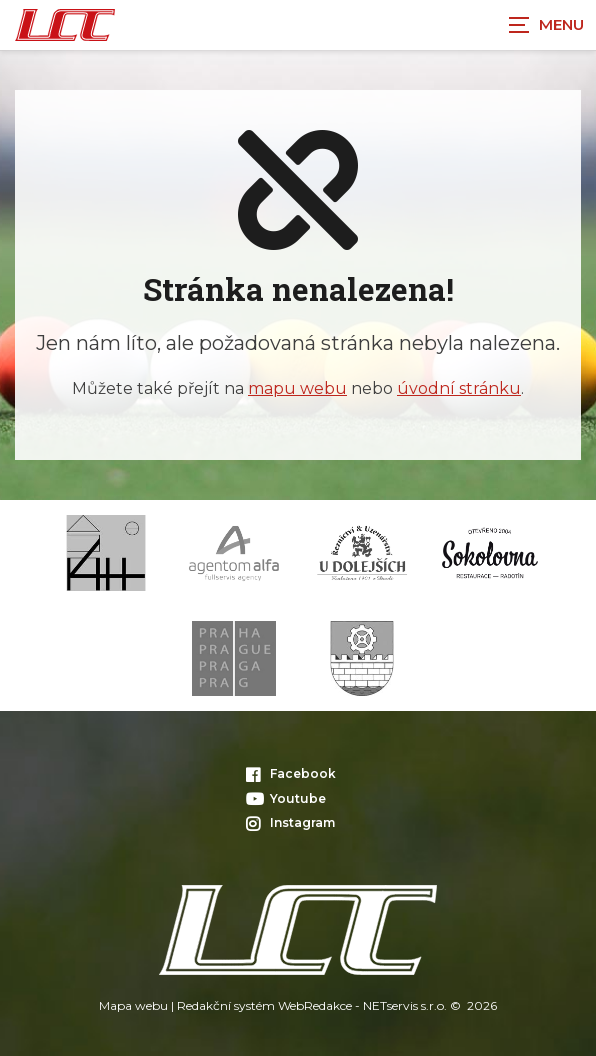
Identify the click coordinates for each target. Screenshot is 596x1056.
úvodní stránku (459, 388)
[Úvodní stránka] (65, 25)
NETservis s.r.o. (405, 1005)
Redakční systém (226, 1005)
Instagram (290, 822)
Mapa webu (133, 1005)
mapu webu (297, 388)
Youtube (286, 798)
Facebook (291, 773)
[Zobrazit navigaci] (546, 25)
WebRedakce (315, 1005)
